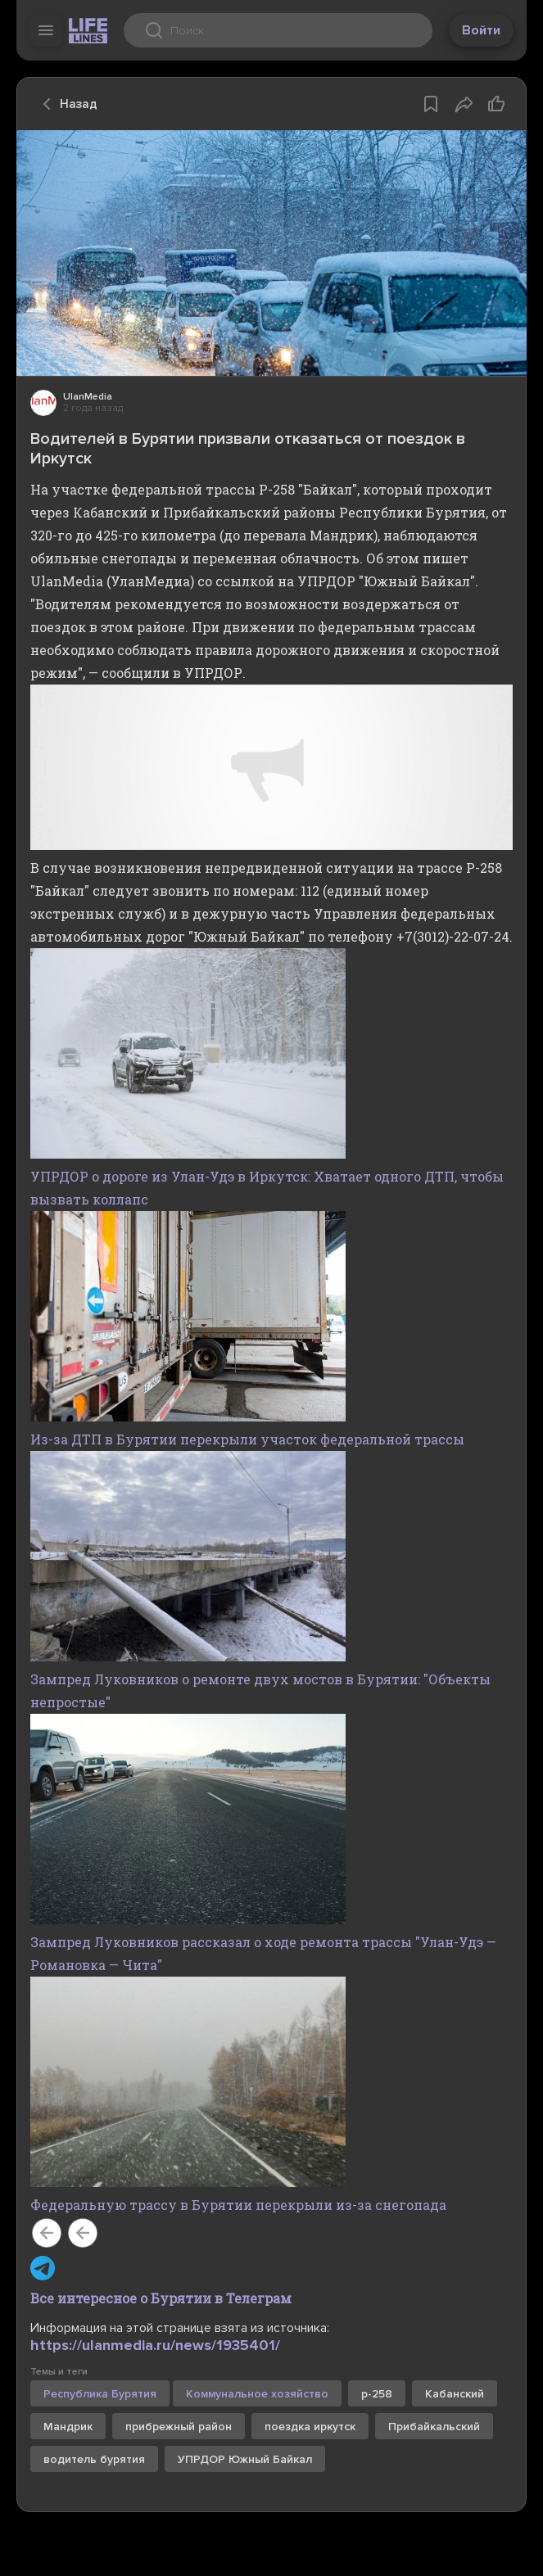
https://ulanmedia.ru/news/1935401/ (155, 2345)
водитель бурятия (94, 2459)
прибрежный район (178, 2427)
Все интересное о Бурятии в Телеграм (161, 2298)
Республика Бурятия (99, 2394)
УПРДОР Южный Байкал (245, 2459)
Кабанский (454, 2394)
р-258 (376, 2394)
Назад (65, 104)
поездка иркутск (310, 2427)
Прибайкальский (434, 2427)
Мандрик (68, 2427)
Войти (481, 30)
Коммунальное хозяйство (257, 2394)
